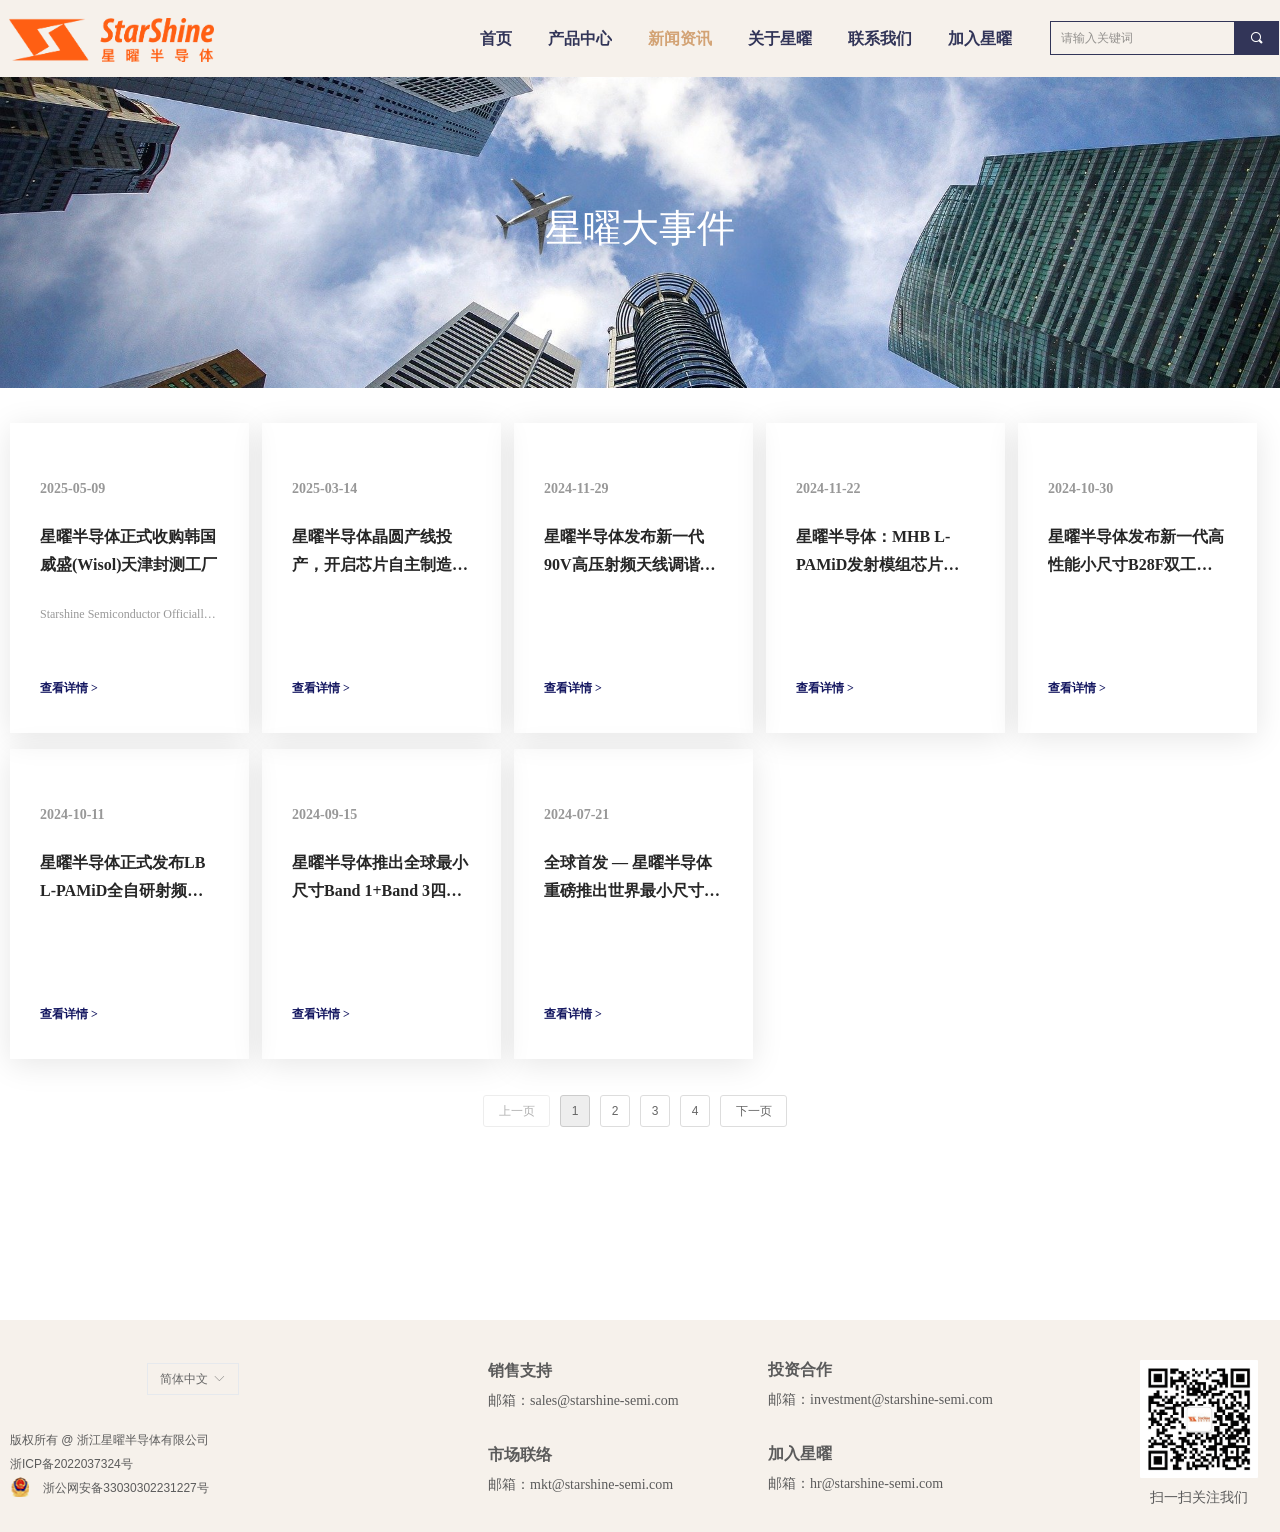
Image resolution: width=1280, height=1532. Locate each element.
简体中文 (184, 1379)
